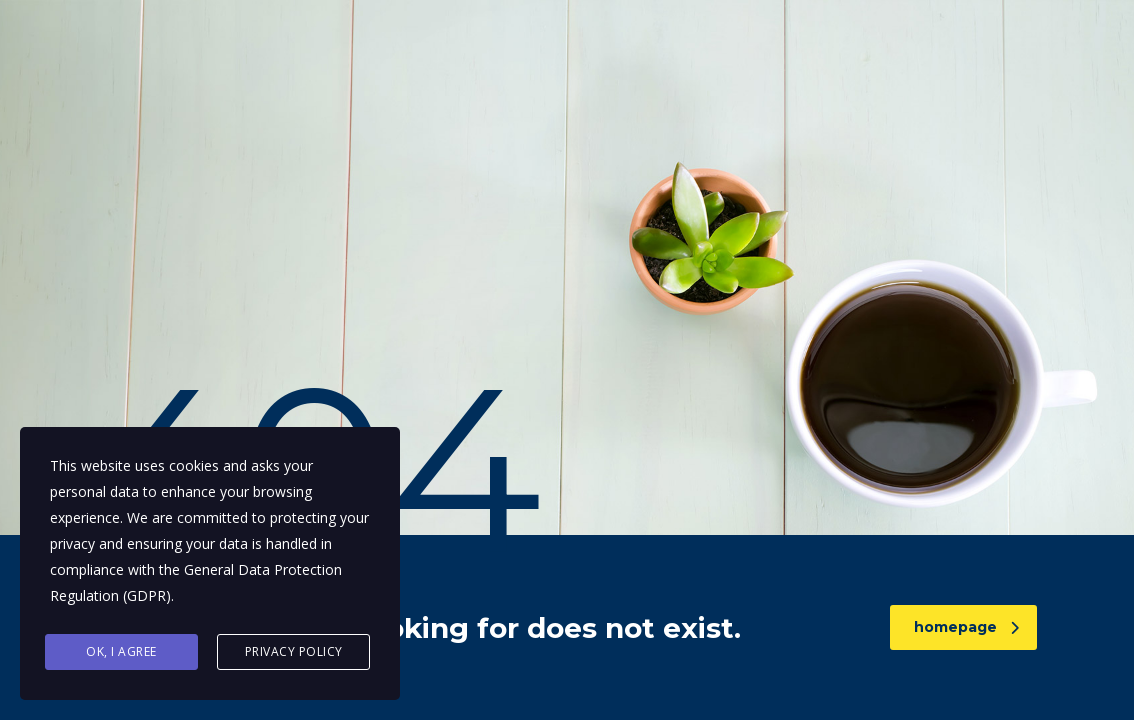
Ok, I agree (121, 651)
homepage (966, 627)
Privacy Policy (294, 651)
